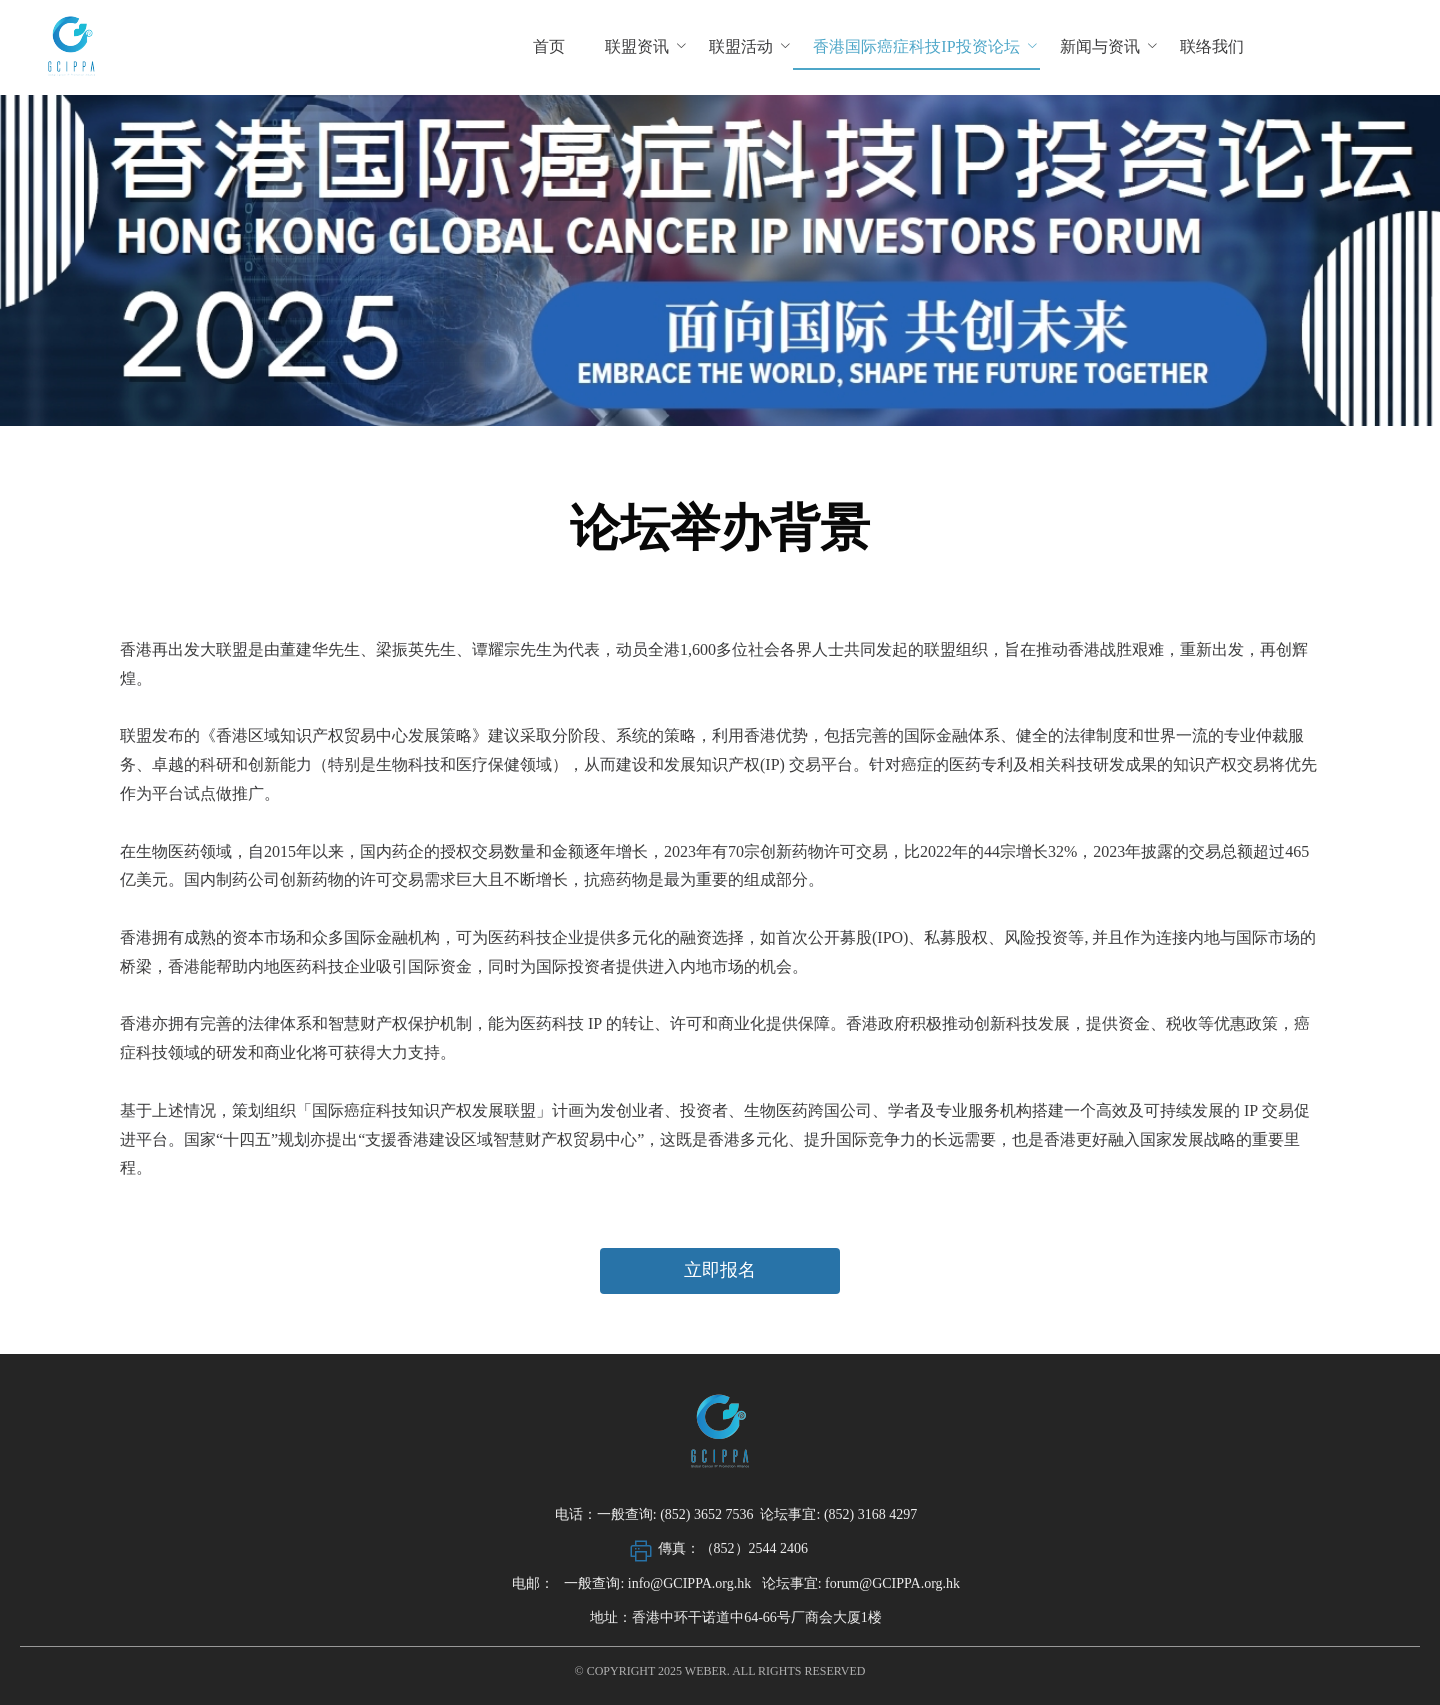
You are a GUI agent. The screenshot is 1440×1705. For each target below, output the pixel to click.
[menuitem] (549, 48)
